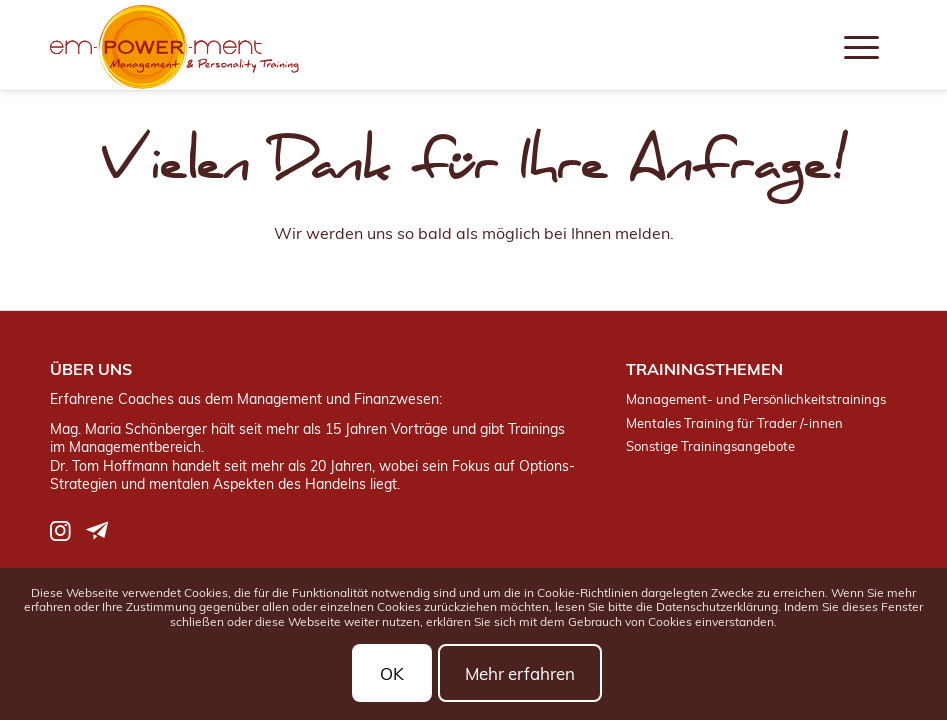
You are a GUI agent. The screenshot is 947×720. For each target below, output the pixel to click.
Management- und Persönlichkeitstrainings (756, 399)
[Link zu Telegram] (97, 530)
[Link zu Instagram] (60, 530)
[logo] (174, 47)
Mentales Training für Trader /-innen (734, 423)
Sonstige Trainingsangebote (710, 446)
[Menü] (861, 45)
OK (392, 673)
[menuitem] (861, 45)
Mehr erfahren (520, 673)
